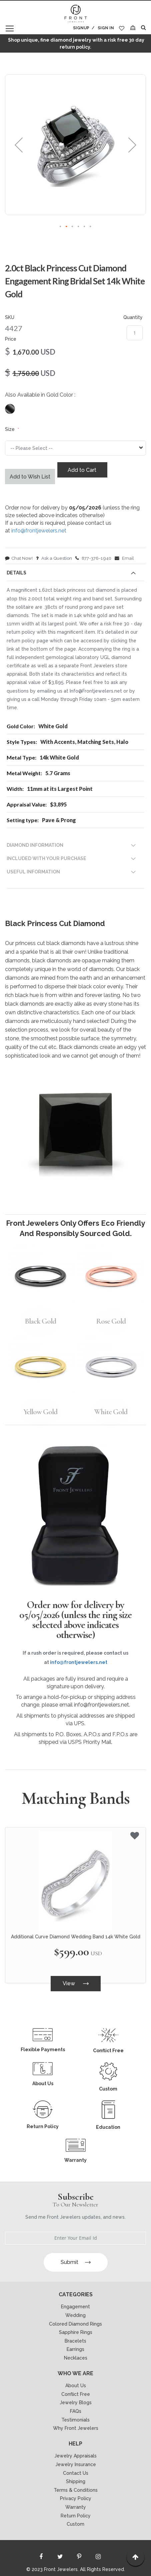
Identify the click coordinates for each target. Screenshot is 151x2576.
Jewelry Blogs (76, 2402)
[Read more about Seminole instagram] (98, 2558)
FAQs (75, 2411)
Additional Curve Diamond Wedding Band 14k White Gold (75, 1936)
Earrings (75, 2349)
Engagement (75, 2306)
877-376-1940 (93, 558)
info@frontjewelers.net (38, 530)
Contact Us (75, 2473)
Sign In (106, 28)
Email (124, 558)
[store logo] (75, 14)
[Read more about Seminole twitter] (60, 2558)
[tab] (75, 574)
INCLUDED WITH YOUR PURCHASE (46, 858)
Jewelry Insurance (75, 2464)
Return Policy (76, 2515)
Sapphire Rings (75, 2332)
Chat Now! (19, 558)
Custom (75, 2524)
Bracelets (75, 2341)
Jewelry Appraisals (75, 2455)
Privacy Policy (75, 2498)
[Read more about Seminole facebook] (41, 2558)
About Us (75, 2385)
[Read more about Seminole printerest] (79, 2558)
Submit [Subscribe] (76, 2262)
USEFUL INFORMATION (33, 871)
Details (16, 572)
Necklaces (75, 2358)
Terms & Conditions (76, 2490)
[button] (18, 145)
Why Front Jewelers (75, 2428)
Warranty (75, 2507)
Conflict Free (75, 2394)
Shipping (75, 2481)
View (76, 1983)
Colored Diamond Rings (75, 2324)
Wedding (75, 2315)
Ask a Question (54, 558)
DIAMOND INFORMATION (35, 845)
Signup (81, 28)
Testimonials (75, 2419)
